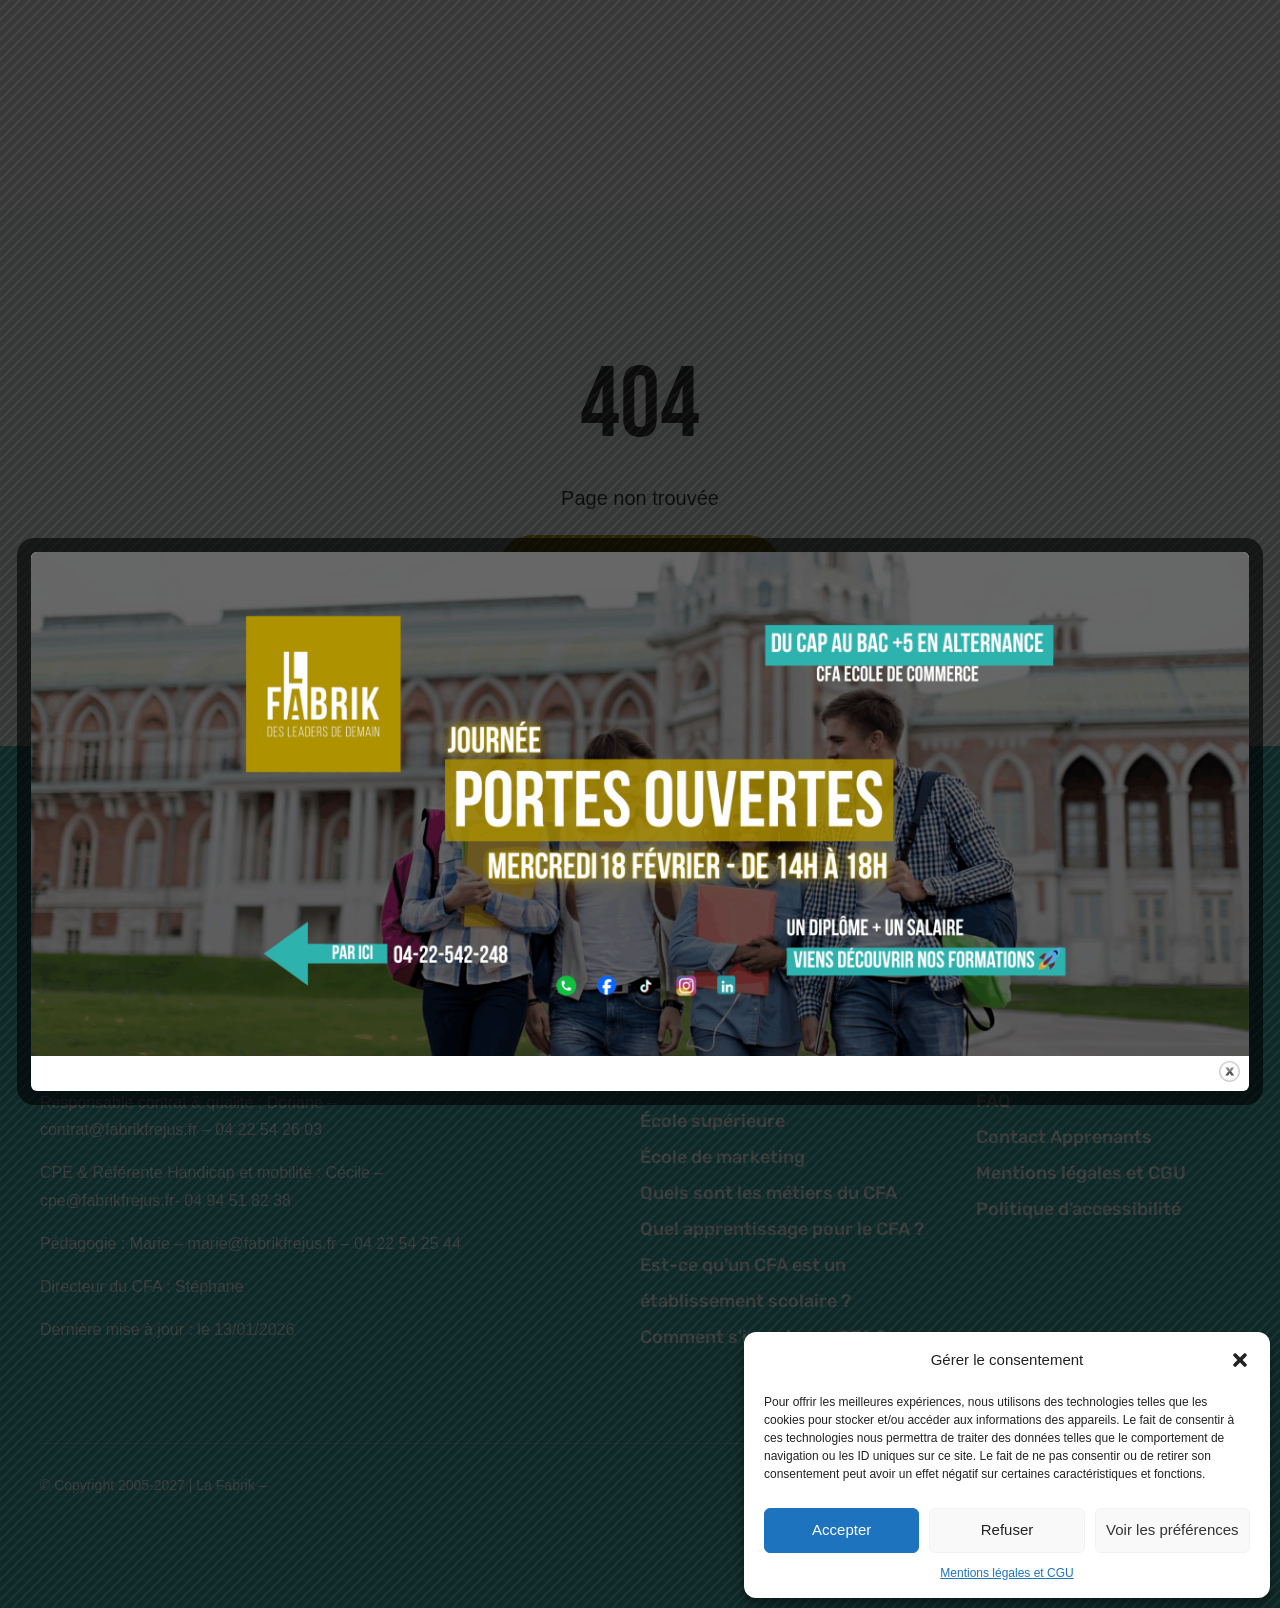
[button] (1240, 1360)
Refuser (1007, 1529)
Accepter (841, 1529)
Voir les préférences (1172, 1529)
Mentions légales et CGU (1006, 1573)
